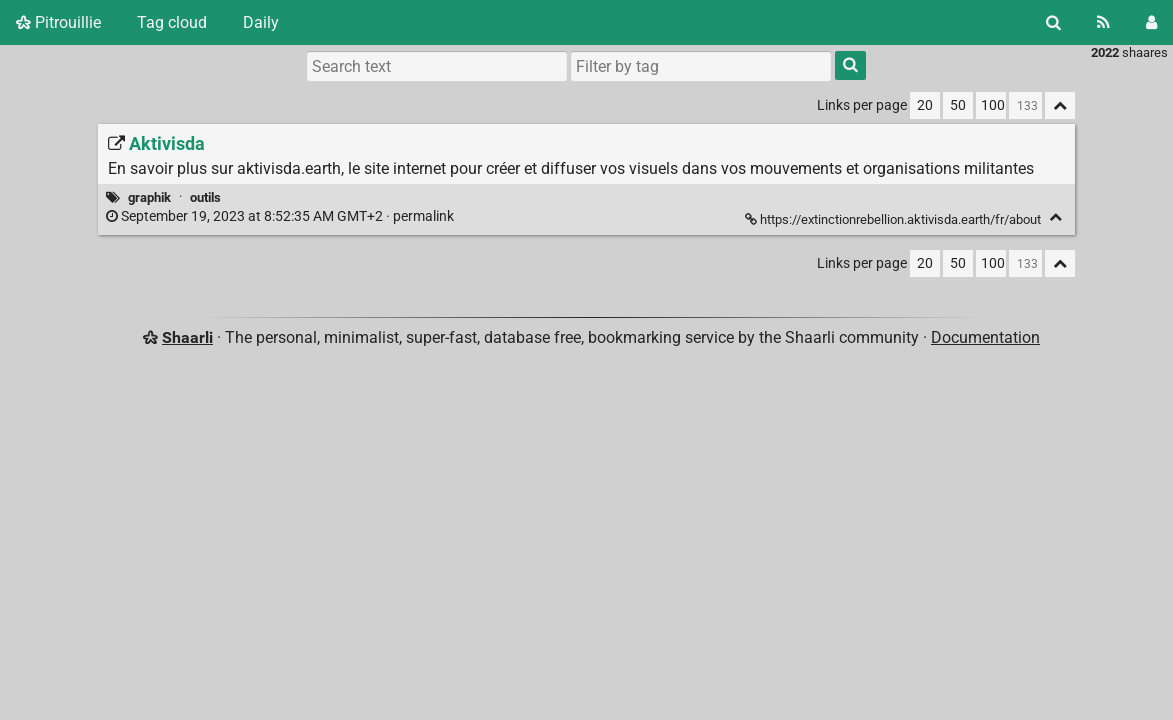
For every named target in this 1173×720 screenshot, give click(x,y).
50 (958, 105)
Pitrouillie (58, 22)
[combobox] (701, 66)
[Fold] (1055, 217)
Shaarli (187, 337)
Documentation (985, 337)
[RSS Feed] (1103, 22)
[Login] (1151, 22)
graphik (149, 197)
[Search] (1053, 22)
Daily (261, 22)
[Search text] (437, 66)
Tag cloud (172, 22)
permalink (281, 216)
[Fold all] (1060, 105)
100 (993, 105)
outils (205, 197)
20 (925, 105)
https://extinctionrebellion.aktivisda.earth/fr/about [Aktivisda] (894, 219)
